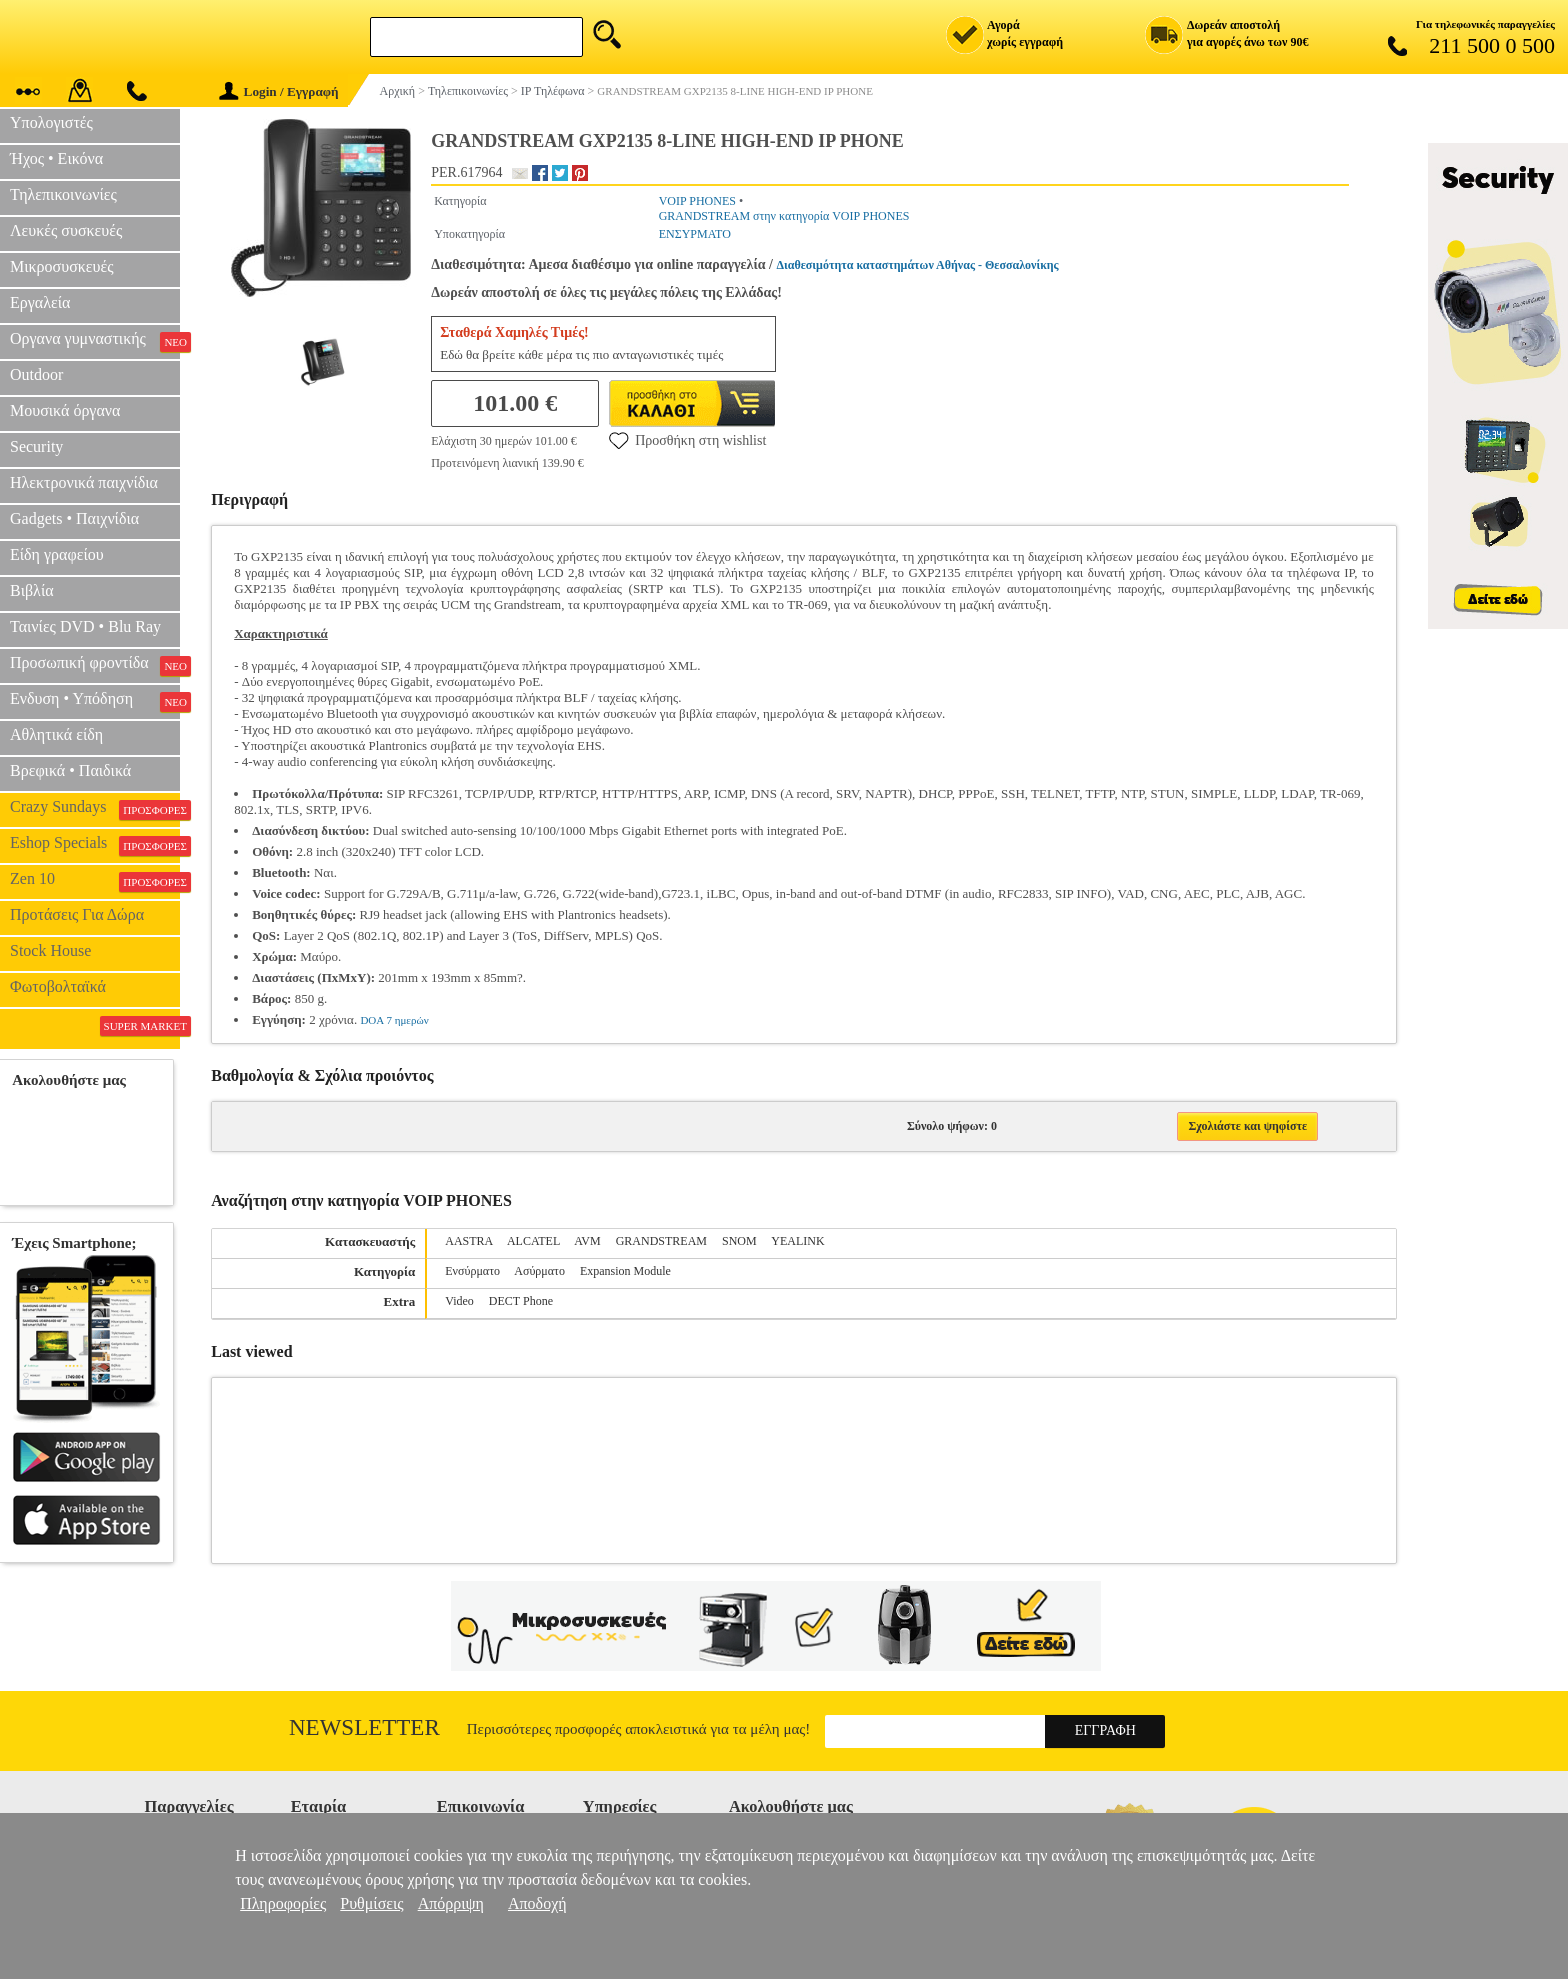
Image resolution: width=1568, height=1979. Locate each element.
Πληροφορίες (283, 1903)
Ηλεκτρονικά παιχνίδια (84, 482)
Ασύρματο (539, 1271)
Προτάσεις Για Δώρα (77, 914)
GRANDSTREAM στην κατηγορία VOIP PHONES (784, 216)
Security (36, 446)
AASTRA (468, 1241)
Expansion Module (625, 1271)
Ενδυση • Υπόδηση (95, 701)
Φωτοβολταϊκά (58, 986)
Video (459, 1301)
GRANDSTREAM (661, 1241)
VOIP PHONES (697, 201)
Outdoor (36, 374)
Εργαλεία (40, 302)
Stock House (50, 950)
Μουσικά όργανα (65, 410)
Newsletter (364, 1727)
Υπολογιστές (51, 122)
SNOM (739, 1241)
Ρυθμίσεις (371, 1903)
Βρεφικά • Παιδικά (70, 770)
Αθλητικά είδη (56, 734)
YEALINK (797, 1241)
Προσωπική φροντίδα (95, 665)
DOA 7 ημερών (394, 1020)
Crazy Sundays (95, 809)
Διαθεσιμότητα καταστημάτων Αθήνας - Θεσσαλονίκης (918, 265)
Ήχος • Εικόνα (56, 158)
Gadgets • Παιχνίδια (74, 518)
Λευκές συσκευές (66, 230)
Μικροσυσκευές (62, 266)
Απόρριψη (451, 1903)
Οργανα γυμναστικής (95, 341)
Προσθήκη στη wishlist (687, 440)
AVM (587, 1241)
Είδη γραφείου (57, 554)
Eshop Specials (95, 845)
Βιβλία (32, 590)
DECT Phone (521, 1301)
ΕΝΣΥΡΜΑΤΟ (695, 234)
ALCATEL (533, 1241)
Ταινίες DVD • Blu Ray (85, 626)
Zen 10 (95, 881)
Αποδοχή (537, 1903)
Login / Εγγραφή (279, 91)
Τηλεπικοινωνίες (63, 194)
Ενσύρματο (472, 1271)
